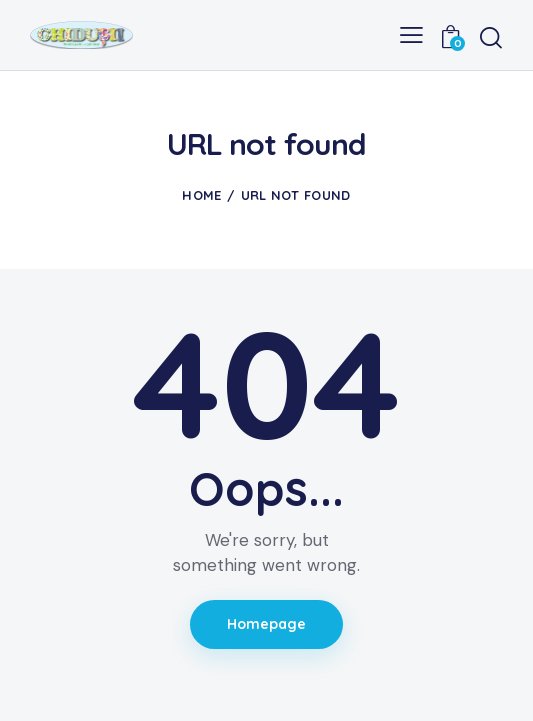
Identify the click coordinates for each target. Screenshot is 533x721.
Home (201, 195)
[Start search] (490, 37)
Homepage (267, 624)
